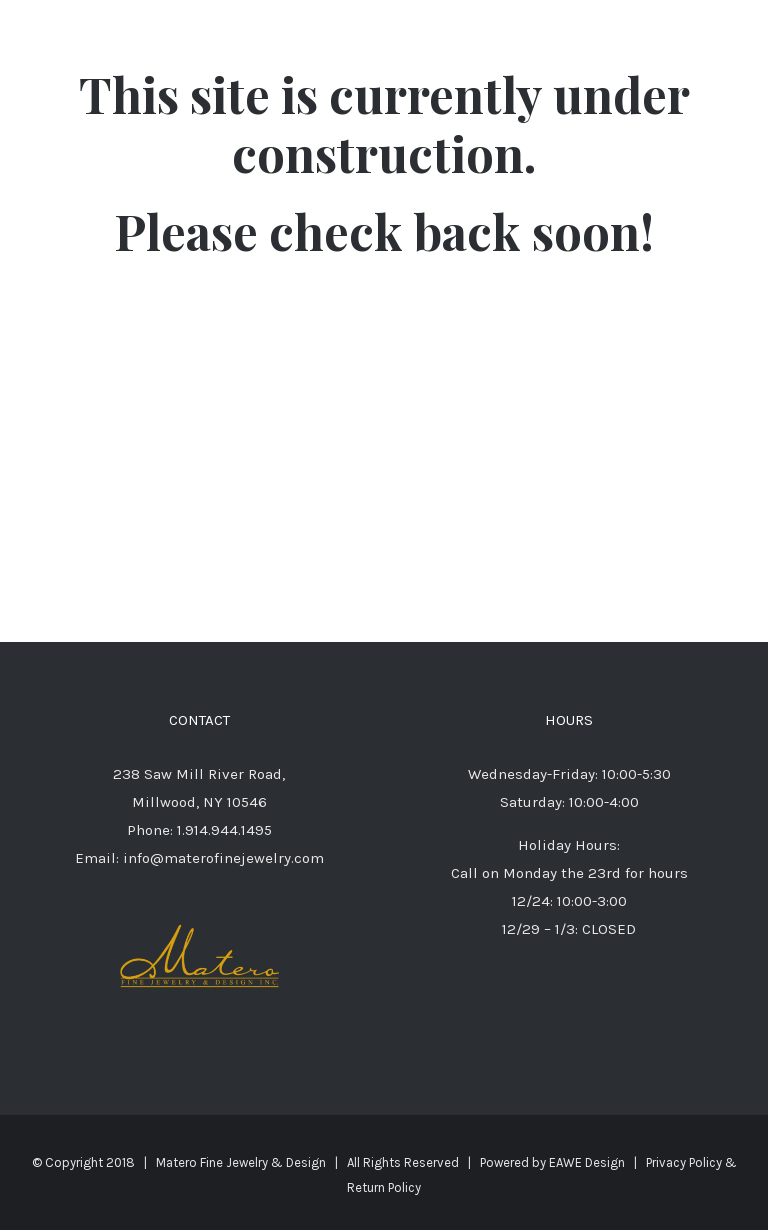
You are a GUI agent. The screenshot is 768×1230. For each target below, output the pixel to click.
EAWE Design (587, 1162)
